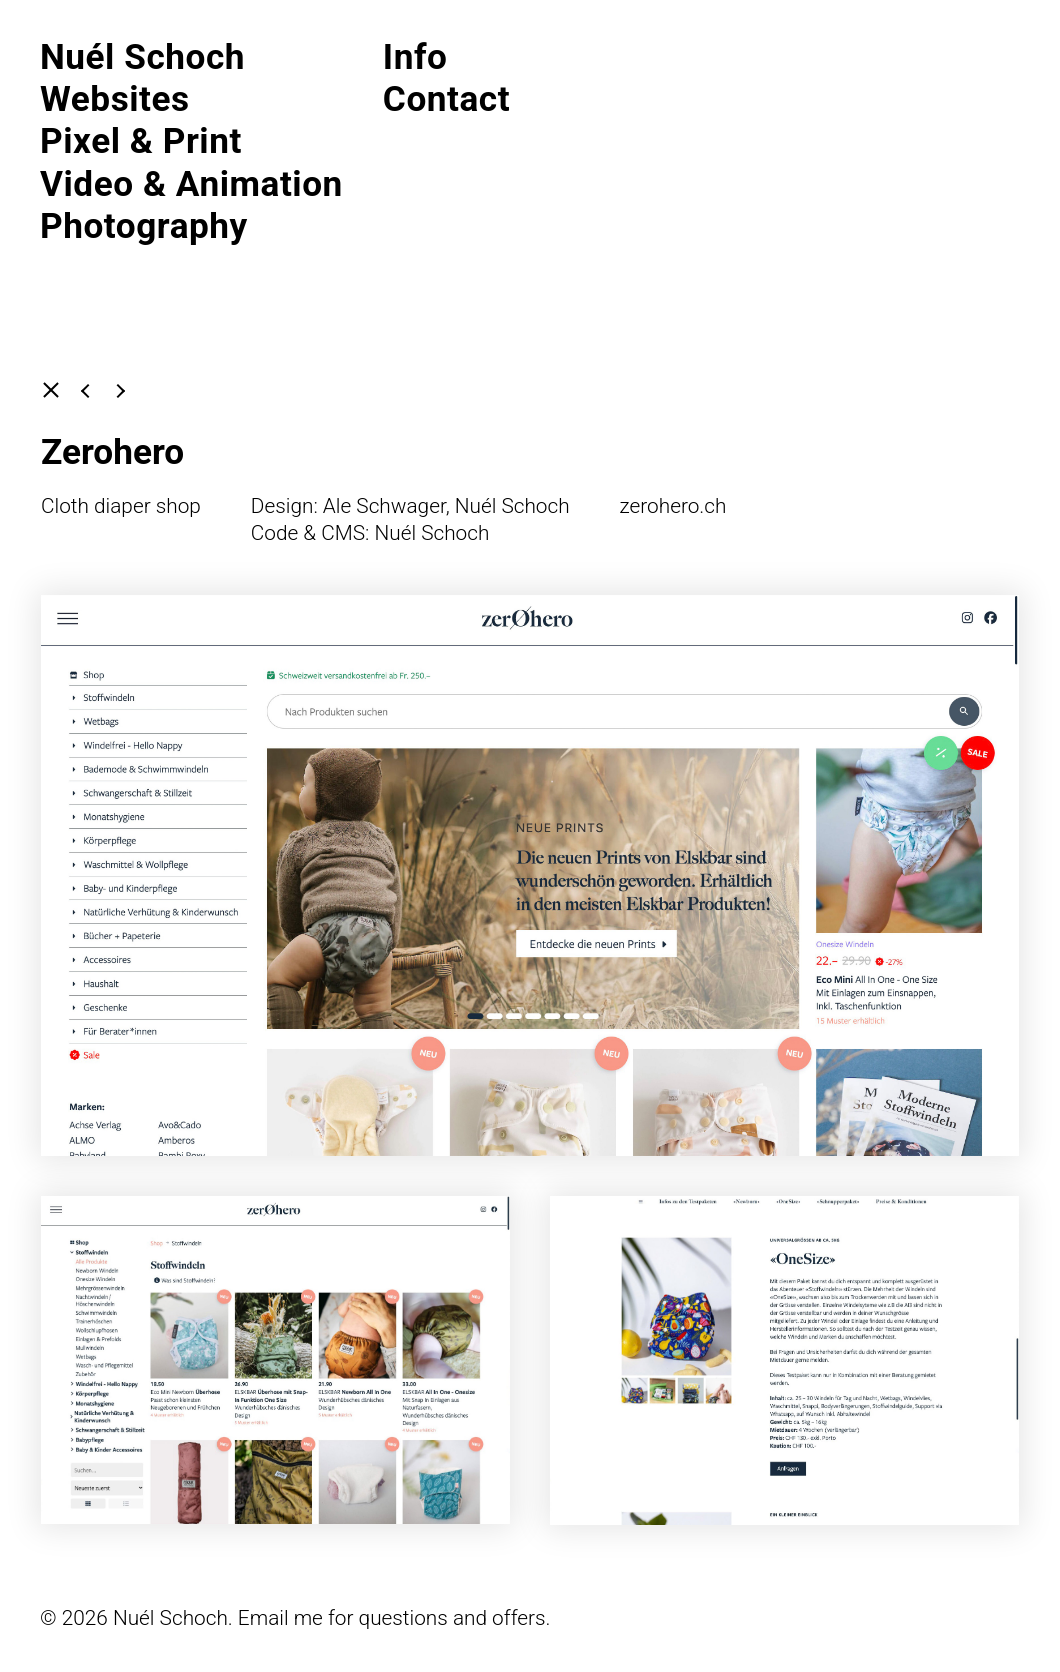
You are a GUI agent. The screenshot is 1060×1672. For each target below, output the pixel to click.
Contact (446, 99)
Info (415, 57)
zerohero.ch (673, 506)
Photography (144, 226)
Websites (115, 99)
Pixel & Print (141, 141)
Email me (280, 1618)
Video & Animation (191, 184)
